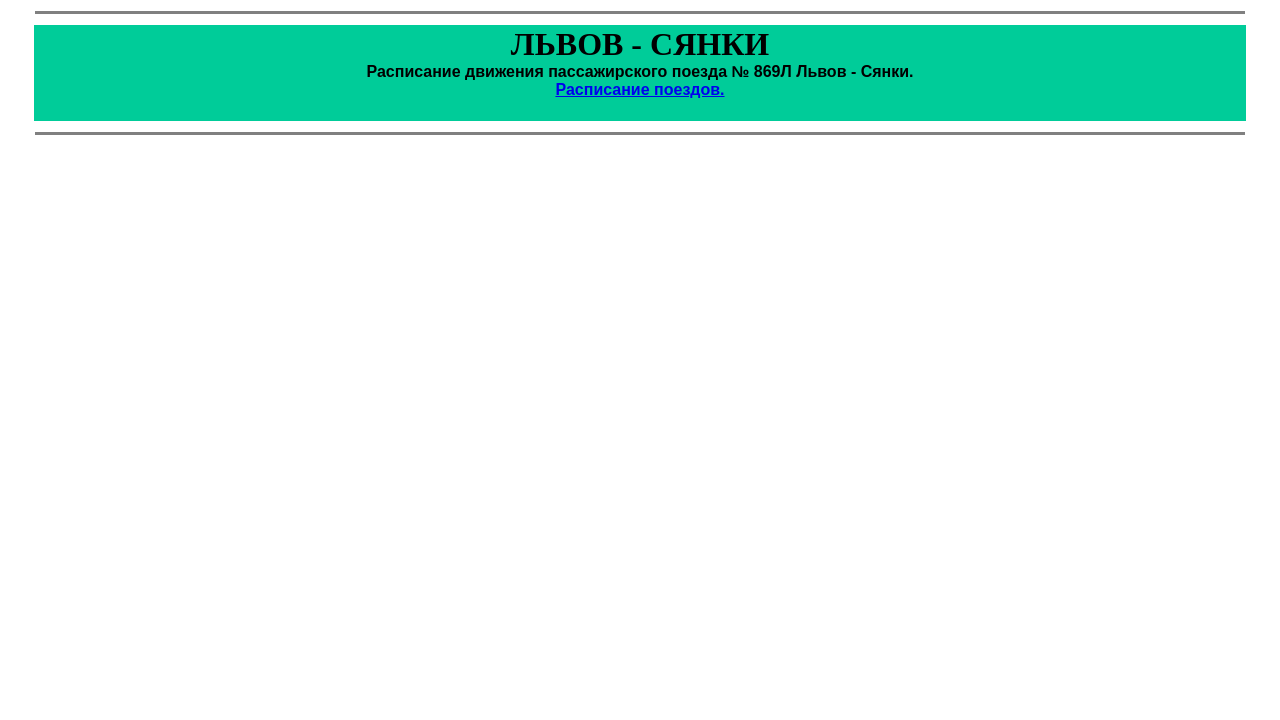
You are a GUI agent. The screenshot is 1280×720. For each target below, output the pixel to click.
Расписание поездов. (639, 89)
